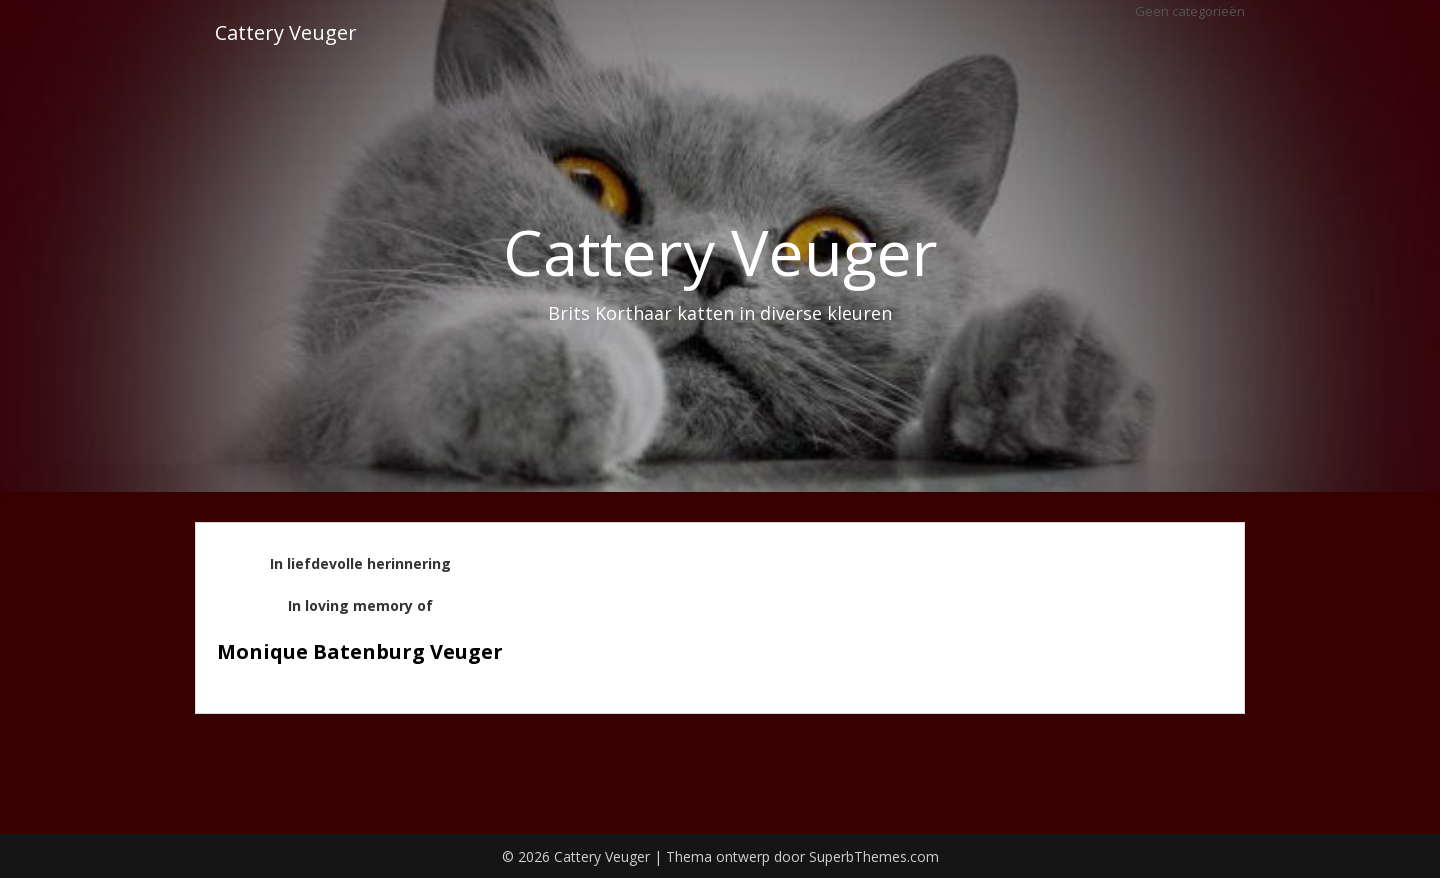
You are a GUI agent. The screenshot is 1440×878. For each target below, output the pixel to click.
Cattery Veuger (286, 32)
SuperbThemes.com (874, 856)
